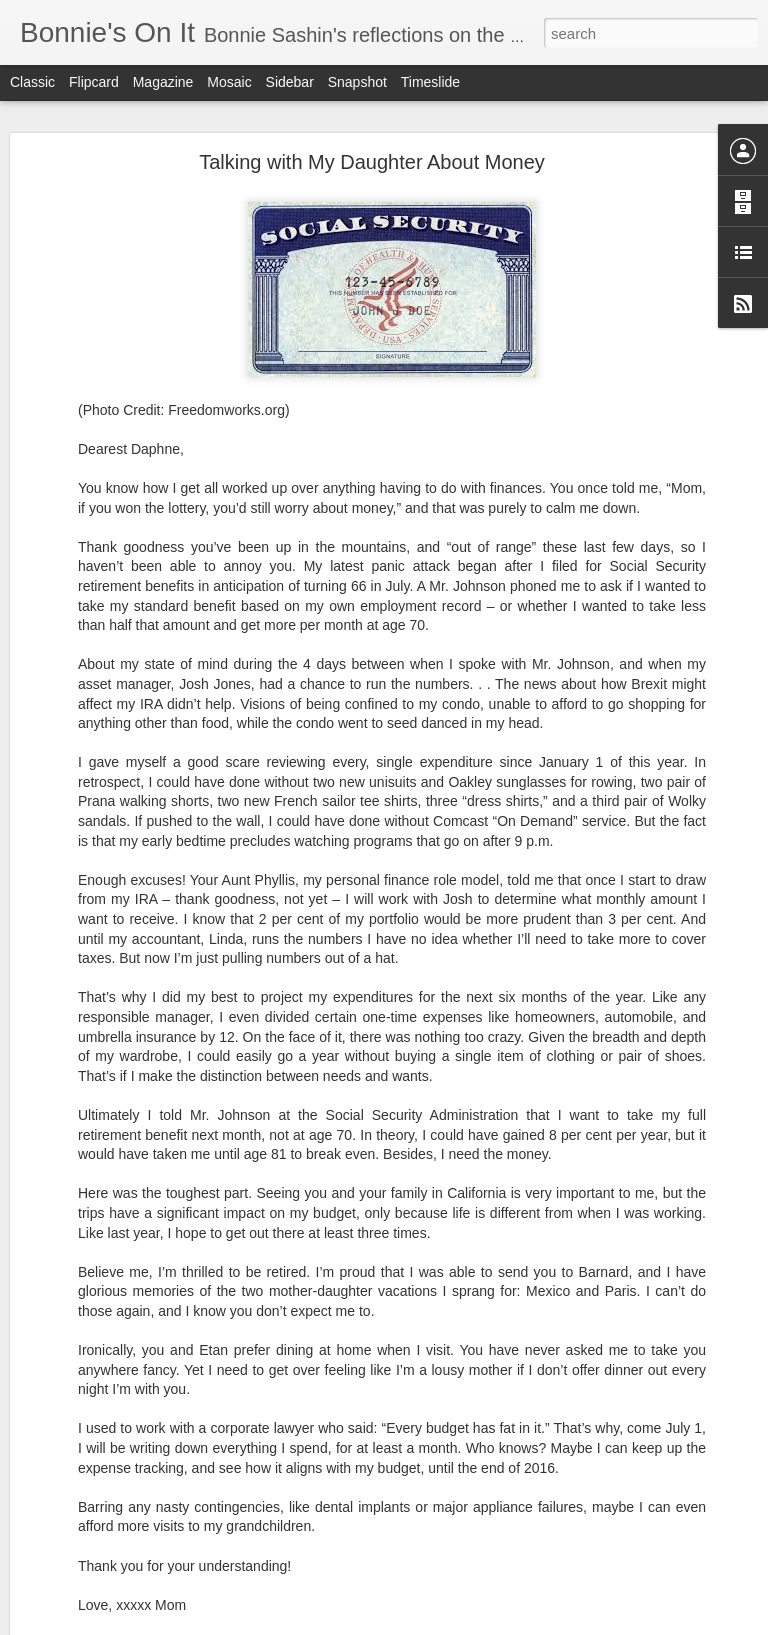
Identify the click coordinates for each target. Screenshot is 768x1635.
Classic (32, 82)
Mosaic (229, 82)
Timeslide (430, 82)
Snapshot (357, 82)
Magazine (163, 82)
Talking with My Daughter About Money (372, 160)
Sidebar (290, 82)
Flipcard (94, 82)
